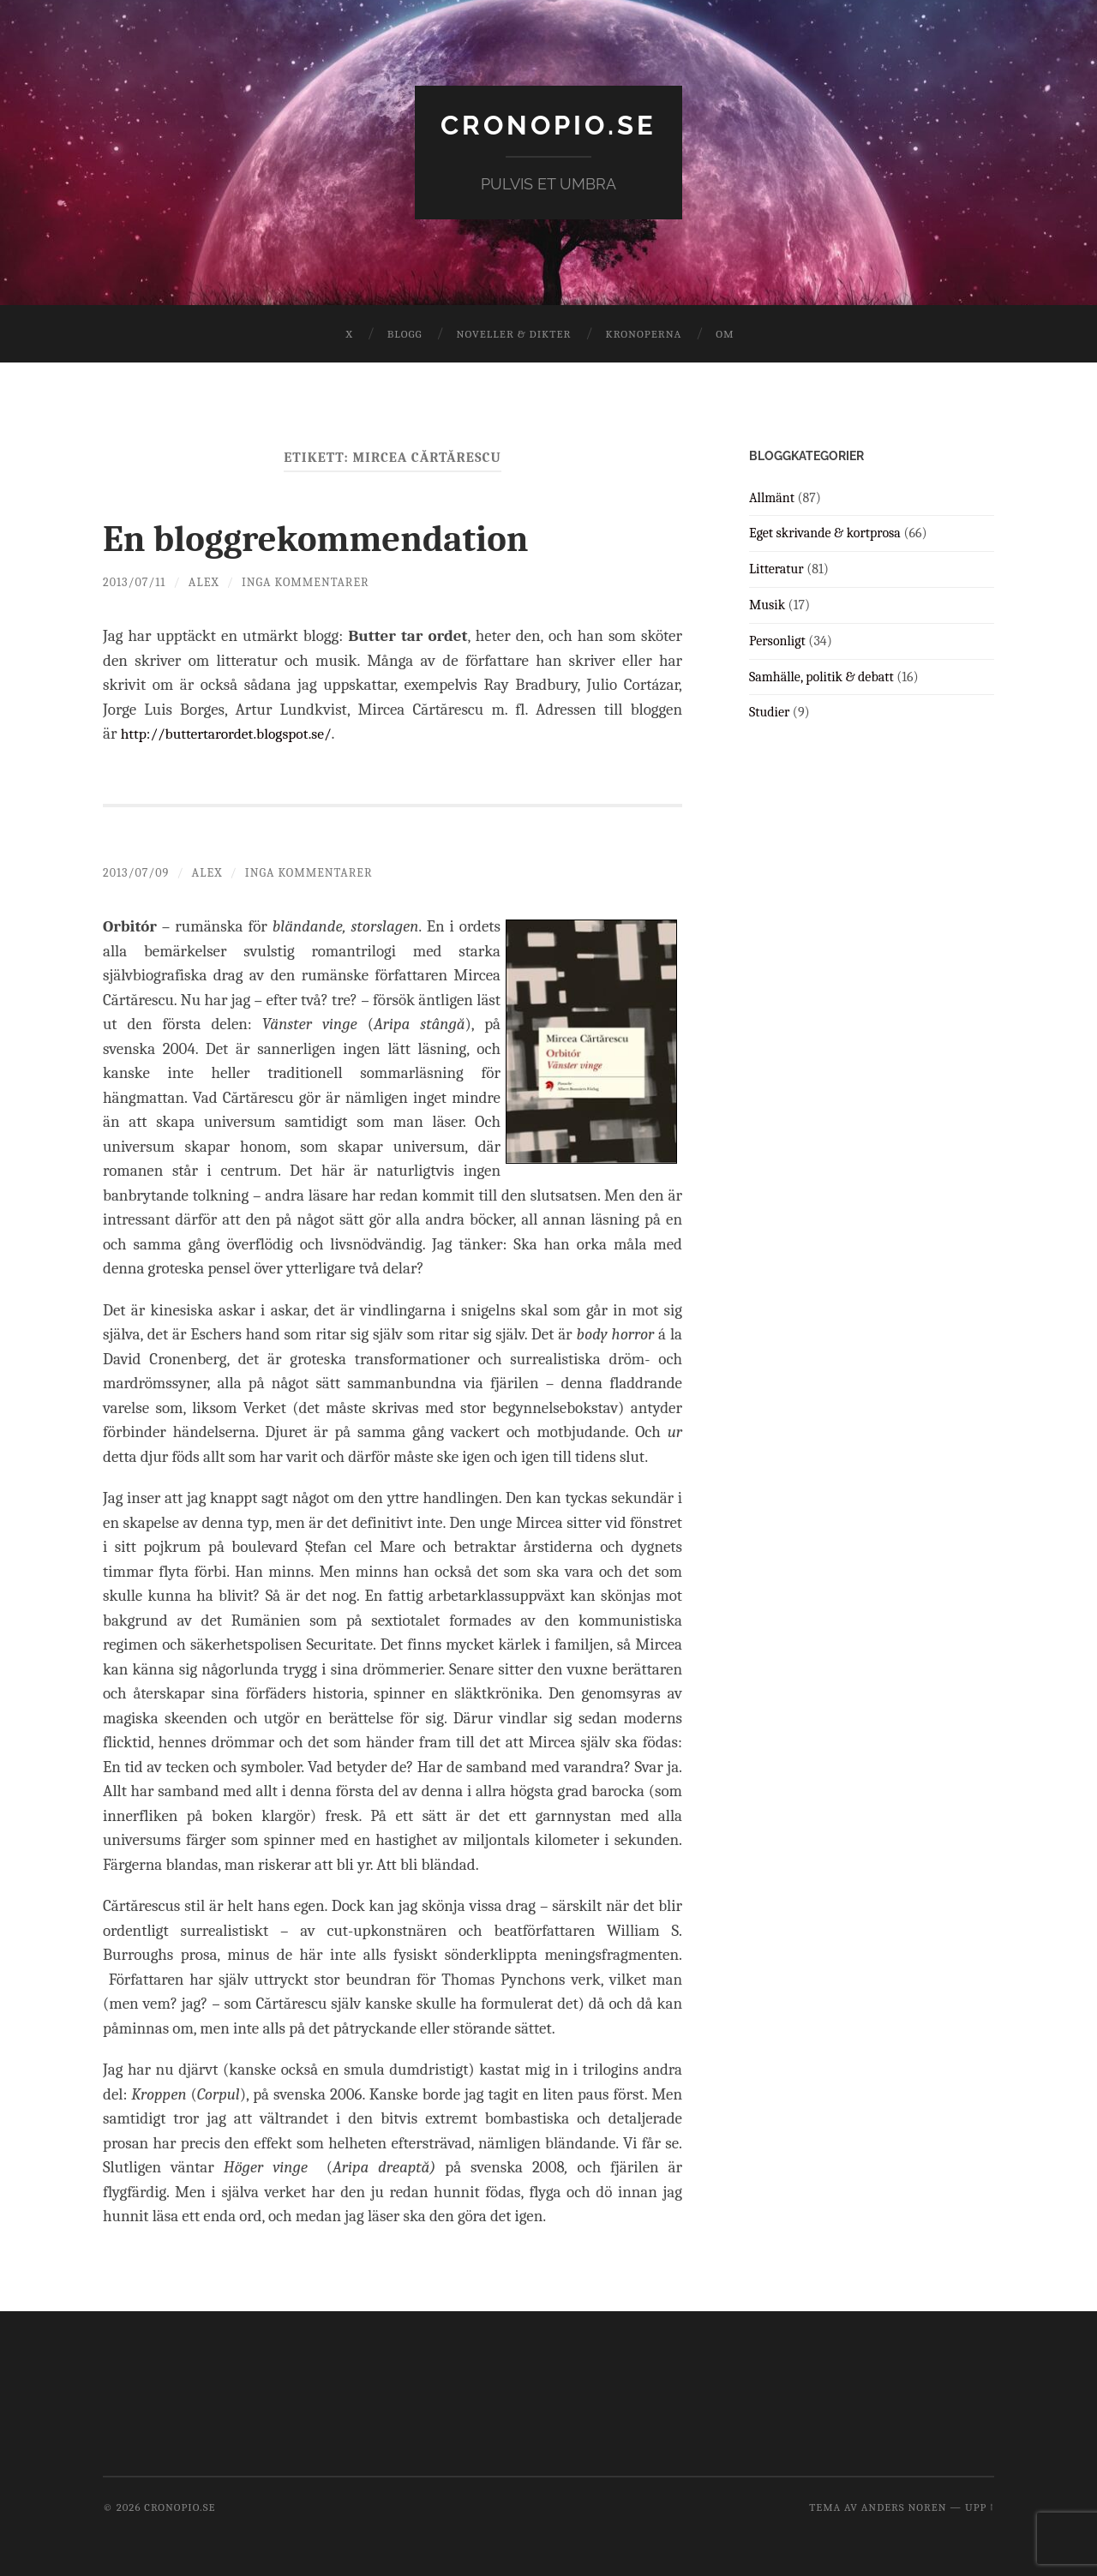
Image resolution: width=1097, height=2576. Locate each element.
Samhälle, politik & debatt (821, 676)
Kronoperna (643, 333)
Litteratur (776, 569)
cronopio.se (548, 125)
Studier (769, 712)
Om (725, 333)
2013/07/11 (135, 581)
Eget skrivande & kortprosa (825, 533)
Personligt (777, 640)
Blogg (405, 333)
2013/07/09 (137, 872)
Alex (204, 581)
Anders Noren (904, 2506)
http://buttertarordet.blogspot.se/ (235, 733)
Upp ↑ (979, 2506)
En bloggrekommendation (328, 538)
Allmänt (771, 497)
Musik (767, 605)
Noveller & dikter (514, 333)
